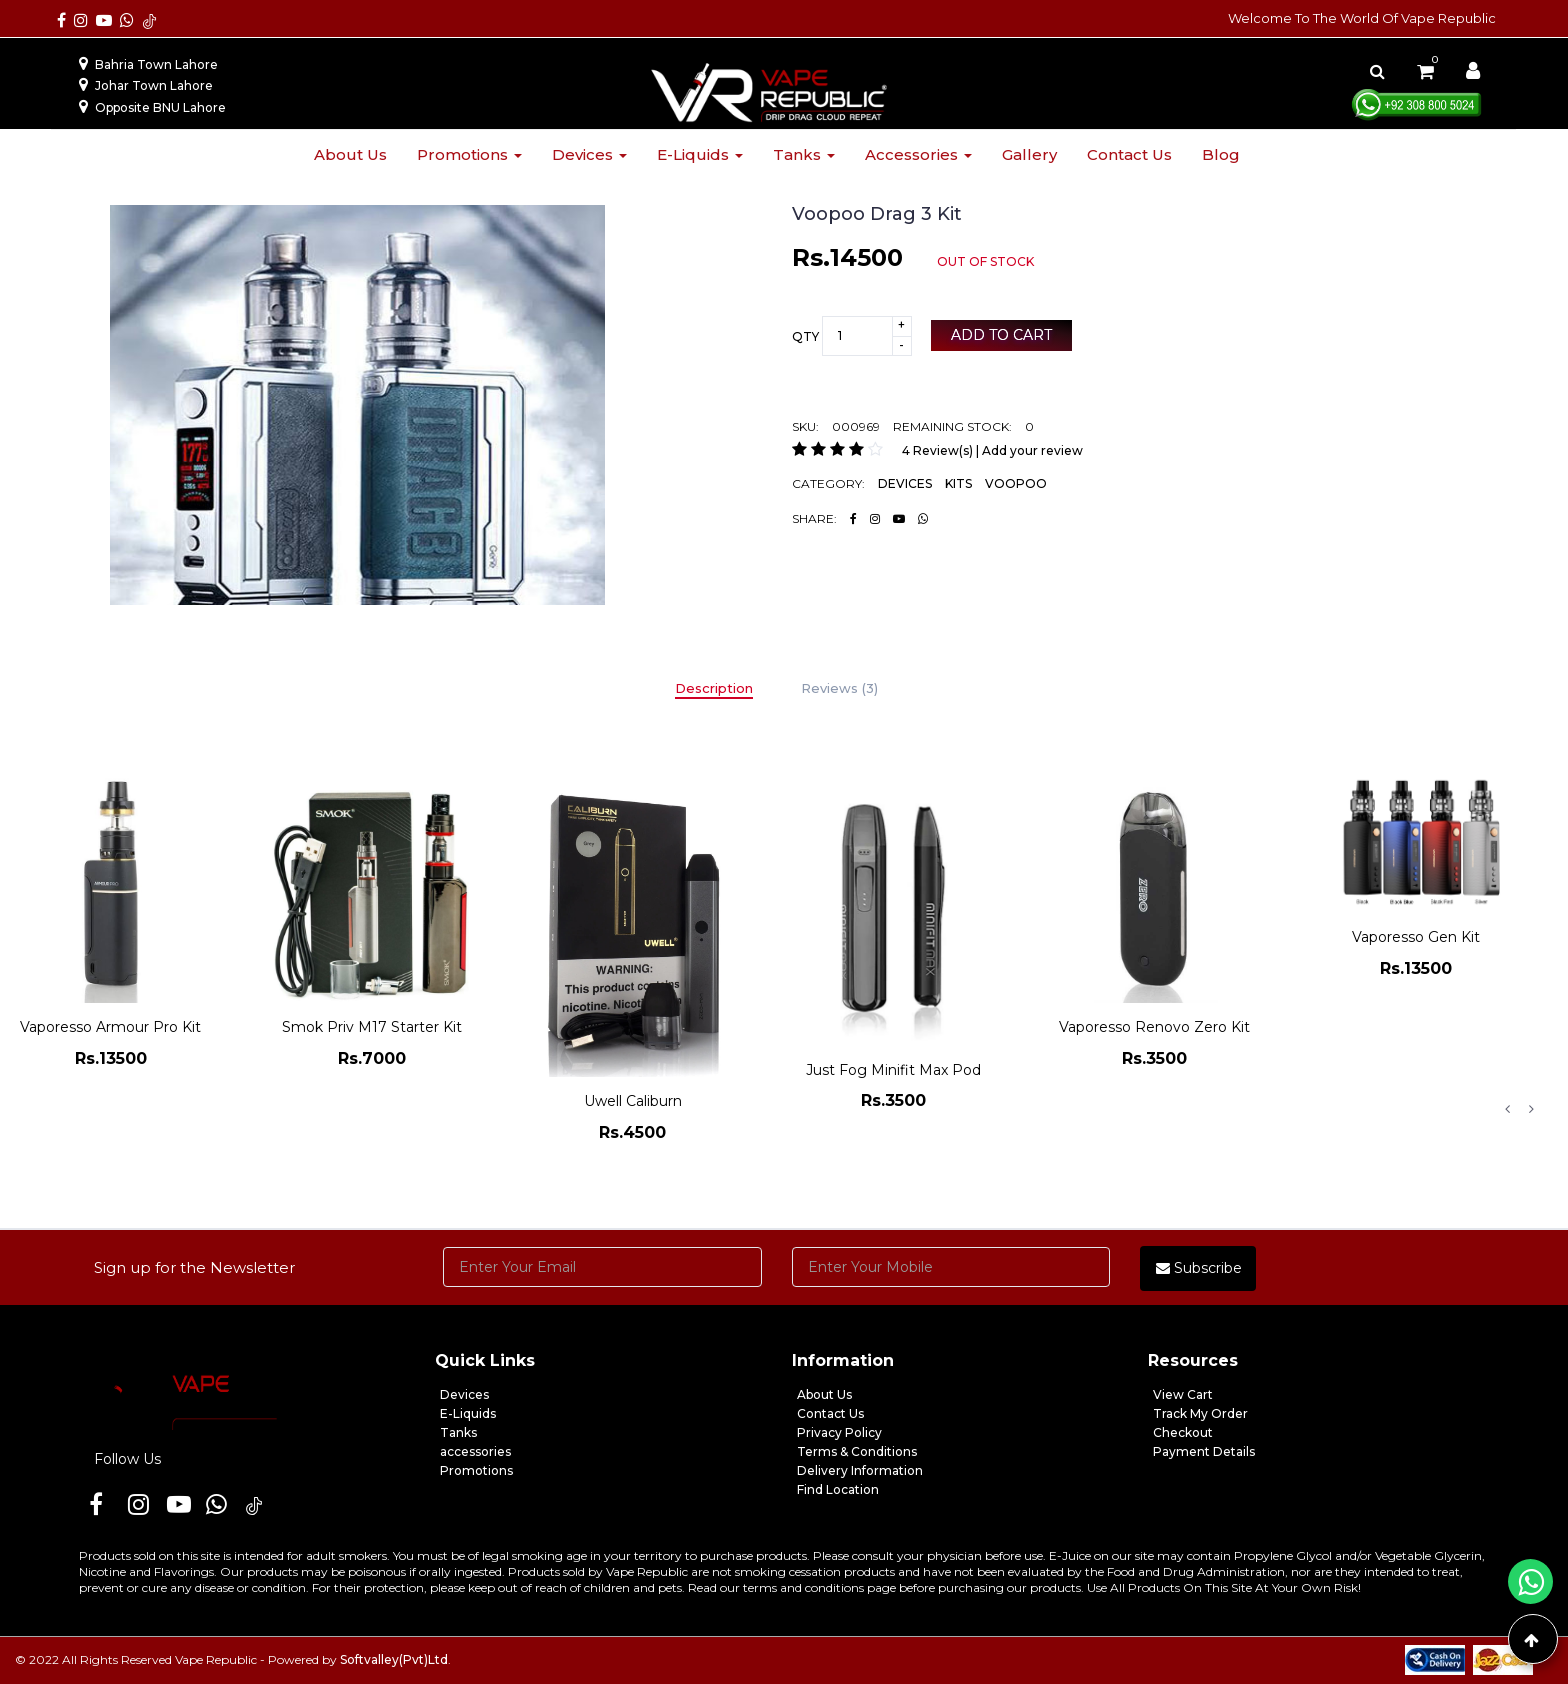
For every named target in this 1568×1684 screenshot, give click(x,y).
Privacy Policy (839, 1432)
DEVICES (905, 483)
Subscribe (1199, 1268)
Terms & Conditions (857, 1451)
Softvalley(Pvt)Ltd (394, 1659)
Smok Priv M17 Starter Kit (372, 1027)
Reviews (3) (839, 688)
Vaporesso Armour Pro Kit (110, 1027)
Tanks (804, 154)
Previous (1507, 1109)
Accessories (918, 154)
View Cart (1183, 1394)
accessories (475, 1451)
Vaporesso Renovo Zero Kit (1154, 1027)
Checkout (1183, 1432)
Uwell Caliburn (633, 1101)
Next (1531, 1109)
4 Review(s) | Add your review (992, 450)
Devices (589, 154)
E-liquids (700, 154)
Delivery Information (860, 1470)
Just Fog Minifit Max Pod (893, 1070)
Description (714, 688)
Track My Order (1200, 1413)
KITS (958, 483)
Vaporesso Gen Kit (1416, 937)
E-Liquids (468, 1413)
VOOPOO (1016, 483)
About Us (824, 1394)
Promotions (469, 154)
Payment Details (1204, 1451)
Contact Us (830, 1413)
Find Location (838, 1489)
